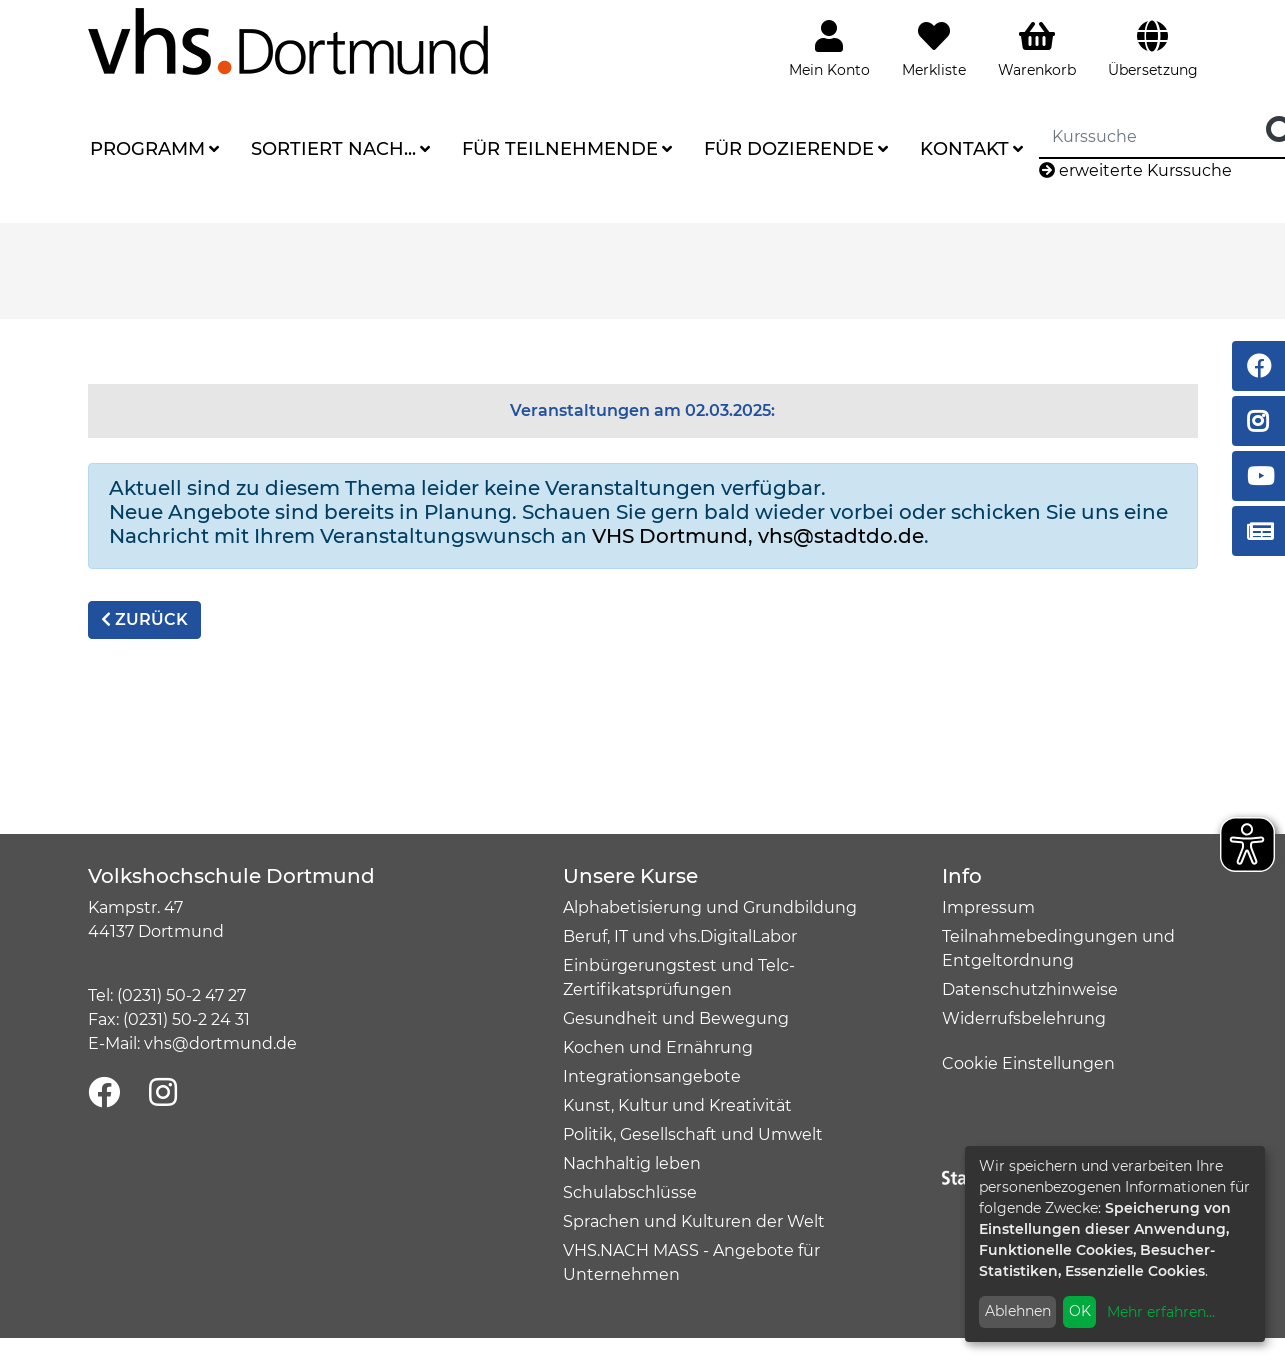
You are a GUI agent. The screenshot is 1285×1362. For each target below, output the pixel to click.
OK (1080, 1311)
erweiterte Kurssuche (1135, 170)
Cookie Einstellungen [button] (1028, 1063)
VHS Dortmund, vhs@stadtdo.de (758, 536)
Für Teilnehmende (560, 149)
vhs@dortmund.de (220, 1043)
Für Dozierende (789, 149)
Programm (147, 149)
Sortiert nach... (333, 149)
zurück (144, 619)
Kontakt (964, 149)
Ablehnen (1018, 1311)
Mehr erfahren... (1161, 1312)
